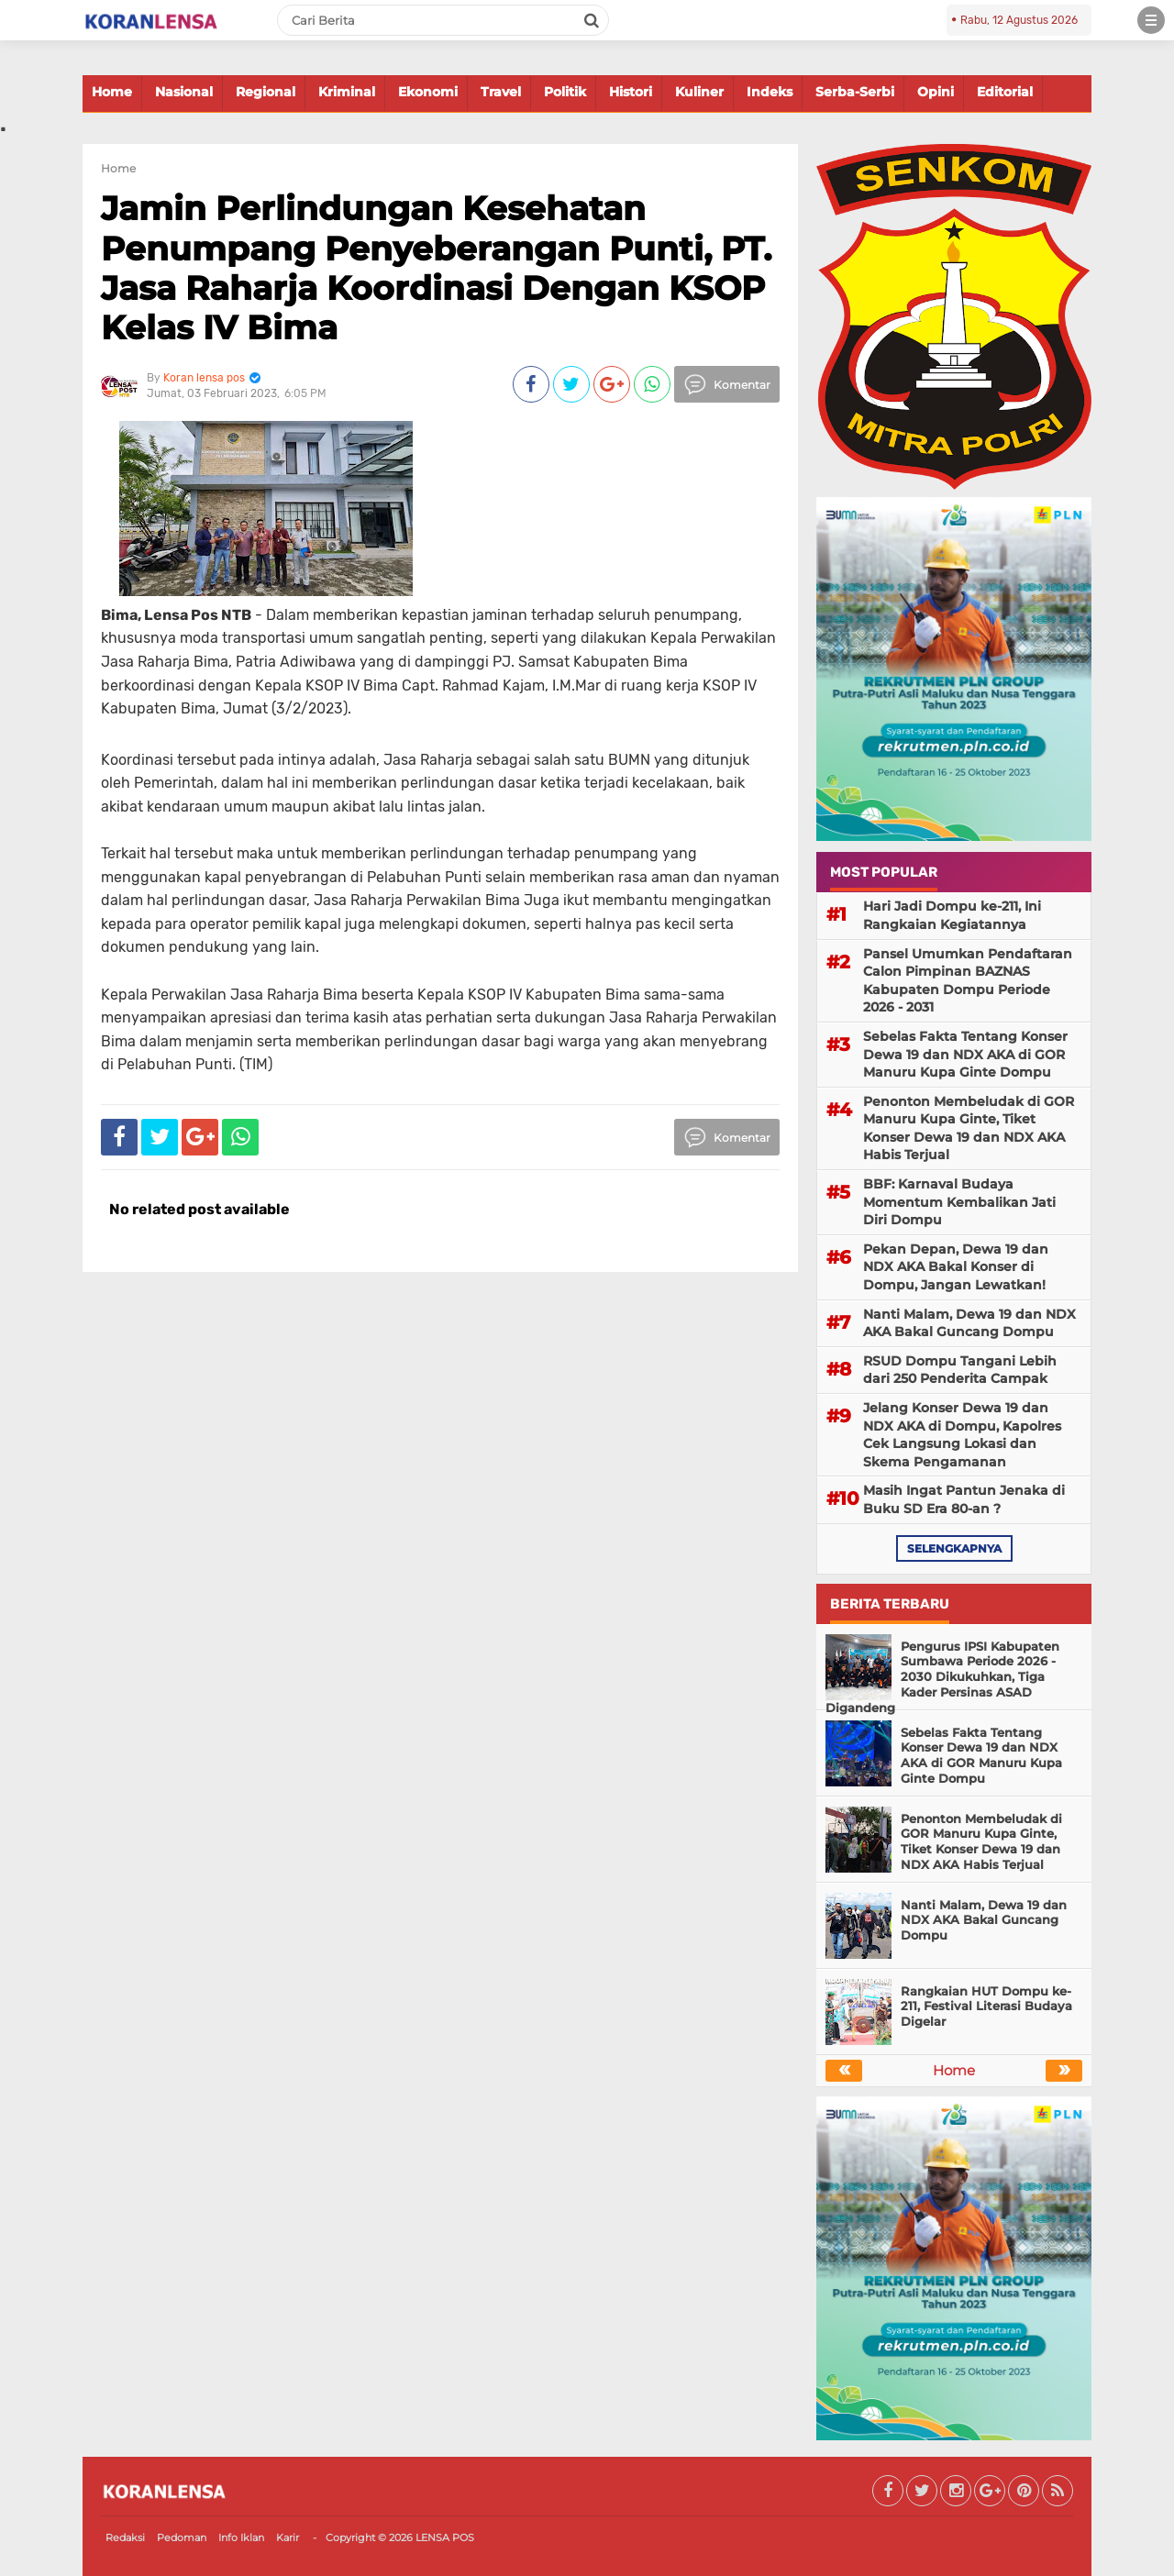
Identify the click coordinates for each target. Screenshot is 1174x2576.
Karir (287, 2537)
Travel (501, 91)
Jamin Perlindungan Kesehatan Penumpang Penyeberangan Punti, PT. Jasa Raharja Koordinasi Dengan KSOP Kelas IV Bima (436, 268)
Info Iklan (241, 2537)
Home (112, 91)
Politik (565, 91)
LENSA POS (444, 2537)
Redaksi (125, 2537)
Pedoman (181, 2537)
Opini (935, 91)
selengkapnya (954, 1548)
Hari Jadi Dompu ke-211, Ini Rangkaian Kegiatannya (952, 915)
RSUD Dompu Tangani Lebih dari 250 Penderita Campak (960, 1370)
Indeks (769, 91)
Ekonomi (428, 91)
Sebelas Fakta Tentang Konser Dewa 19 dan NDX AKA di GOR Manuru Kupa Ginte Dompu (965, 1054)
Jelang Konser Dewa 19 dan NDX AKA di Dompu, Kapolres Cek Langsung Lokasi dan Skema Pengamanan (962, 1434)
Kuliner (699, 91)
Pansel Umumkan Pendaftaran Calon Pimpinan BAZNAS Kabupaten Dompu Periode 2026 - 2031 (967, 980)
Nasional (184, 91)
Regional (265, 91)
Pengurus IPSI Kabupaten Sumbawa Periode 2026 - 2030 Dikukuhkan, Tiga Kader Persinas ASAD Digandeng (942, 1677)
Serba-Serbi (854, 91)
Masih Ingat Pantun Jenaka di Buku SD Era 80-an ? (964, 1499)
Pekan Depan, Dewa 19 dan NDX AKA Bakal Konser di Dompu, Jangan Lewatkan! (955, 1267)
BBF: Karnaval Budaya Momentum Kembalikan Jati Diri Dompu (959, 1202)
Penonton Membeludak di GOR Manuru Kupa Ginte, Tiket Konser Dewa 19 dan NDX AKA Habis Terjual (968, 1128)
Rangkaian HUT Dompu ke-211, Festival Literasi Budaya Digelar (986, 2006)
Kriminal (346, 91)
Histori (630, 91)
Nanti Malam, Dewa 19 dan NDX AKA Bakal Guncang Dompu (969, 1323)
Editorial (1005, 91)
